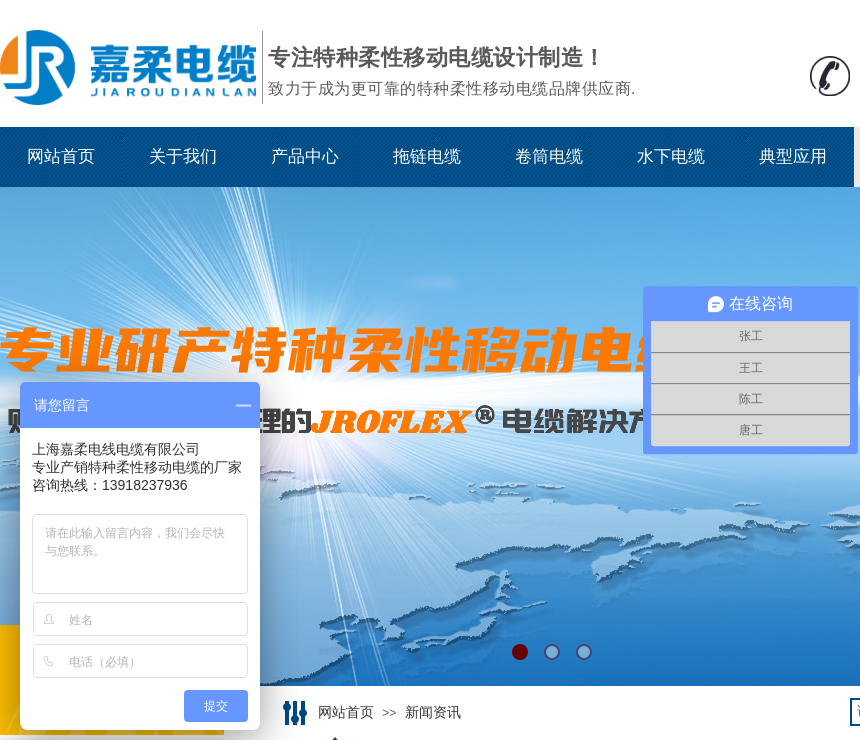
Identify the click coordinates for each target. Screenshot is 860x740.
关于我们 (183, 156)
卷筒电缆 (549, 156)
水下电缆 (671, 156)
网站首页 (61, 156)
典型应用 (793, 156)
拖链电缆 (427, 156)
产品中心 (305, 156)
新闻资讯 (433, 712)
